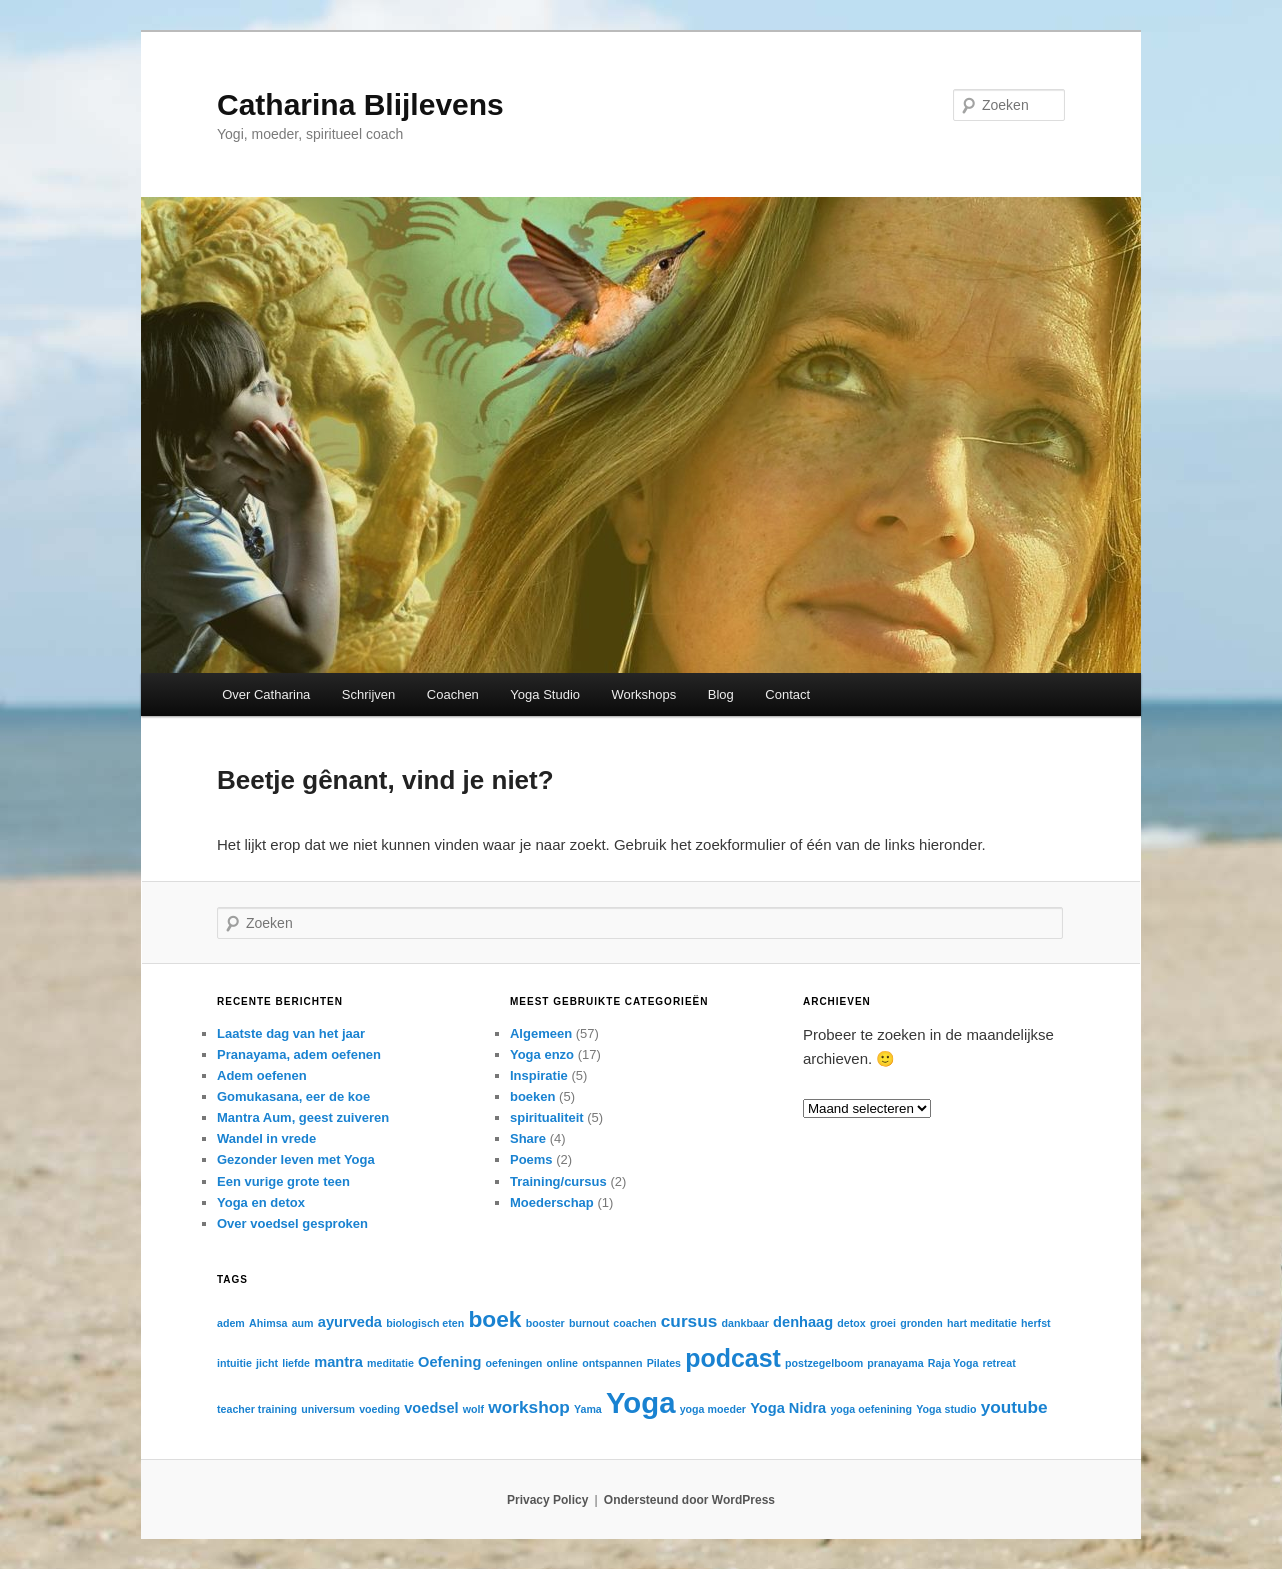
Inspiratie (539, 1075)
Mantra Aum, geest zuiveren (303, 1117)
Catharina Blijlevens (360, 104)
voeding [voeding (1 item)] (379, 1409)
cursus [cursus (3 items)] (689, 1321)
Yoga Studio (545, 694)
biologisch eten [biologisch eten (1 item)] (425, 1323)
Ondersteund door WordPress (689, 1500)
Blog (721, 694)
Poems (531, 1159)
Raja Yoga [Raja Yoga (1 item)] (953, 1363)
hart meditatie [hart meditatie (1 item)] (982, 1323)
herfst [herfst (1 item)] (1036, 1323)
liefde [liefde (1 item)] (296, 1363)
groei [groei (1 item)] (883, 1323)
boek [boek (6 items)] (494, 1319)
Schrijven (368, 694)
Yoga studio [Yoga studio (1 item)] (946, 1409)
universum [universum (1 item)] (328, 1409)
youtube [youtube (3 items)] (1014, 1407)
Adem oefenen (262, 1075)
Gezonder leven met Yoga (296, 1159)
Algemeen (541, 1033)
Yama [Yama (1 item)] (588, 1409)
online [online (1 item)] (562, 1363)
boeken (533, 1096)
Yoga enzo (542, 1054)
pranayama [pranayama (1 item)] (895, 1363)
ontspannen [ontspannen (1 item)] (612, 1363)
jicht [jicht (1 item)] (267, 1363)
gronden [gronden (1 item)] (921, 1323)
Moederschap (552, 1202)
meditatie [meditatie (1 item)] (390, 1363)
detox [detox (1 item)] (851, 1323)
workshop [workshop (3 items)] (528, 1407)
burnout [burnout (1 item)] (589, 1323)
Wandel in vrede (266, 1138)
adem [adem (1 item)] (231, 1323)
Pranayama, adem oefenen (299, 1054)
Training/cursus (558, 1181)
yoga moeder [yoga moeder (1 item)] (713, 1409)
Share (528, 1138)
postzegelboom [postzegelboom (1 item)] (824, 1363)
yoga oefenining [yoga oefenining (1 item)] (871, 1409)
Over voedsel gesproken (292, 1223)
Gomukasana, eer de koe (293, 1096)
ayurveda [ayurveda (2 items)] (350, 1322)
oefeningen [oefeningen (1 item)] (514, 1363)
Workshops (644, 694)
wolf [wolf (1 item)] (473, 1409)
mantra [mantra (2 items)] (338, 1362)
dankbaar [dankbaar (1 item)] (745, 1323)
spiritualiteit (547, 1117)
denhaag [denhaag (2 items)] (803, 1322)
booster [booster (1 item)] (545, 1323)
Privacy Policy (547, 1500)
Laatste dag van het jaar (291, 1033)
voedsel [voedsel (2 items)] (431, 1408)
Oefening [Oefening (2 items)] (449, 1362)
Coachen (453, 694)
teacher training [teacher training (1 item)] (257, 1409)
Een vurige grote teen (283, 1181)
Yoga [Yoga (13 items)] (641, 1402)
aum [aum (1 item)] (303, 1323)
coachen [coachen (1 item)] (634, 1323)
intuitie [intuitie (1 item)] (234, 1363)
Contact (787, 694)
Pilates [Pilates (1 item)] (664, 1363)
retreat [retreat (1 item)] (999, 1363)
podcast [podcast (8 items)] (733, 1358)
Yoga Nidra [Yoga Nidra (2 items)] (788, 1408)
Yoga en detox (261, 1202)
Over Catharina (266, 694)
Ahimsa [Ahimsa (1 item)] (268, 1323)
